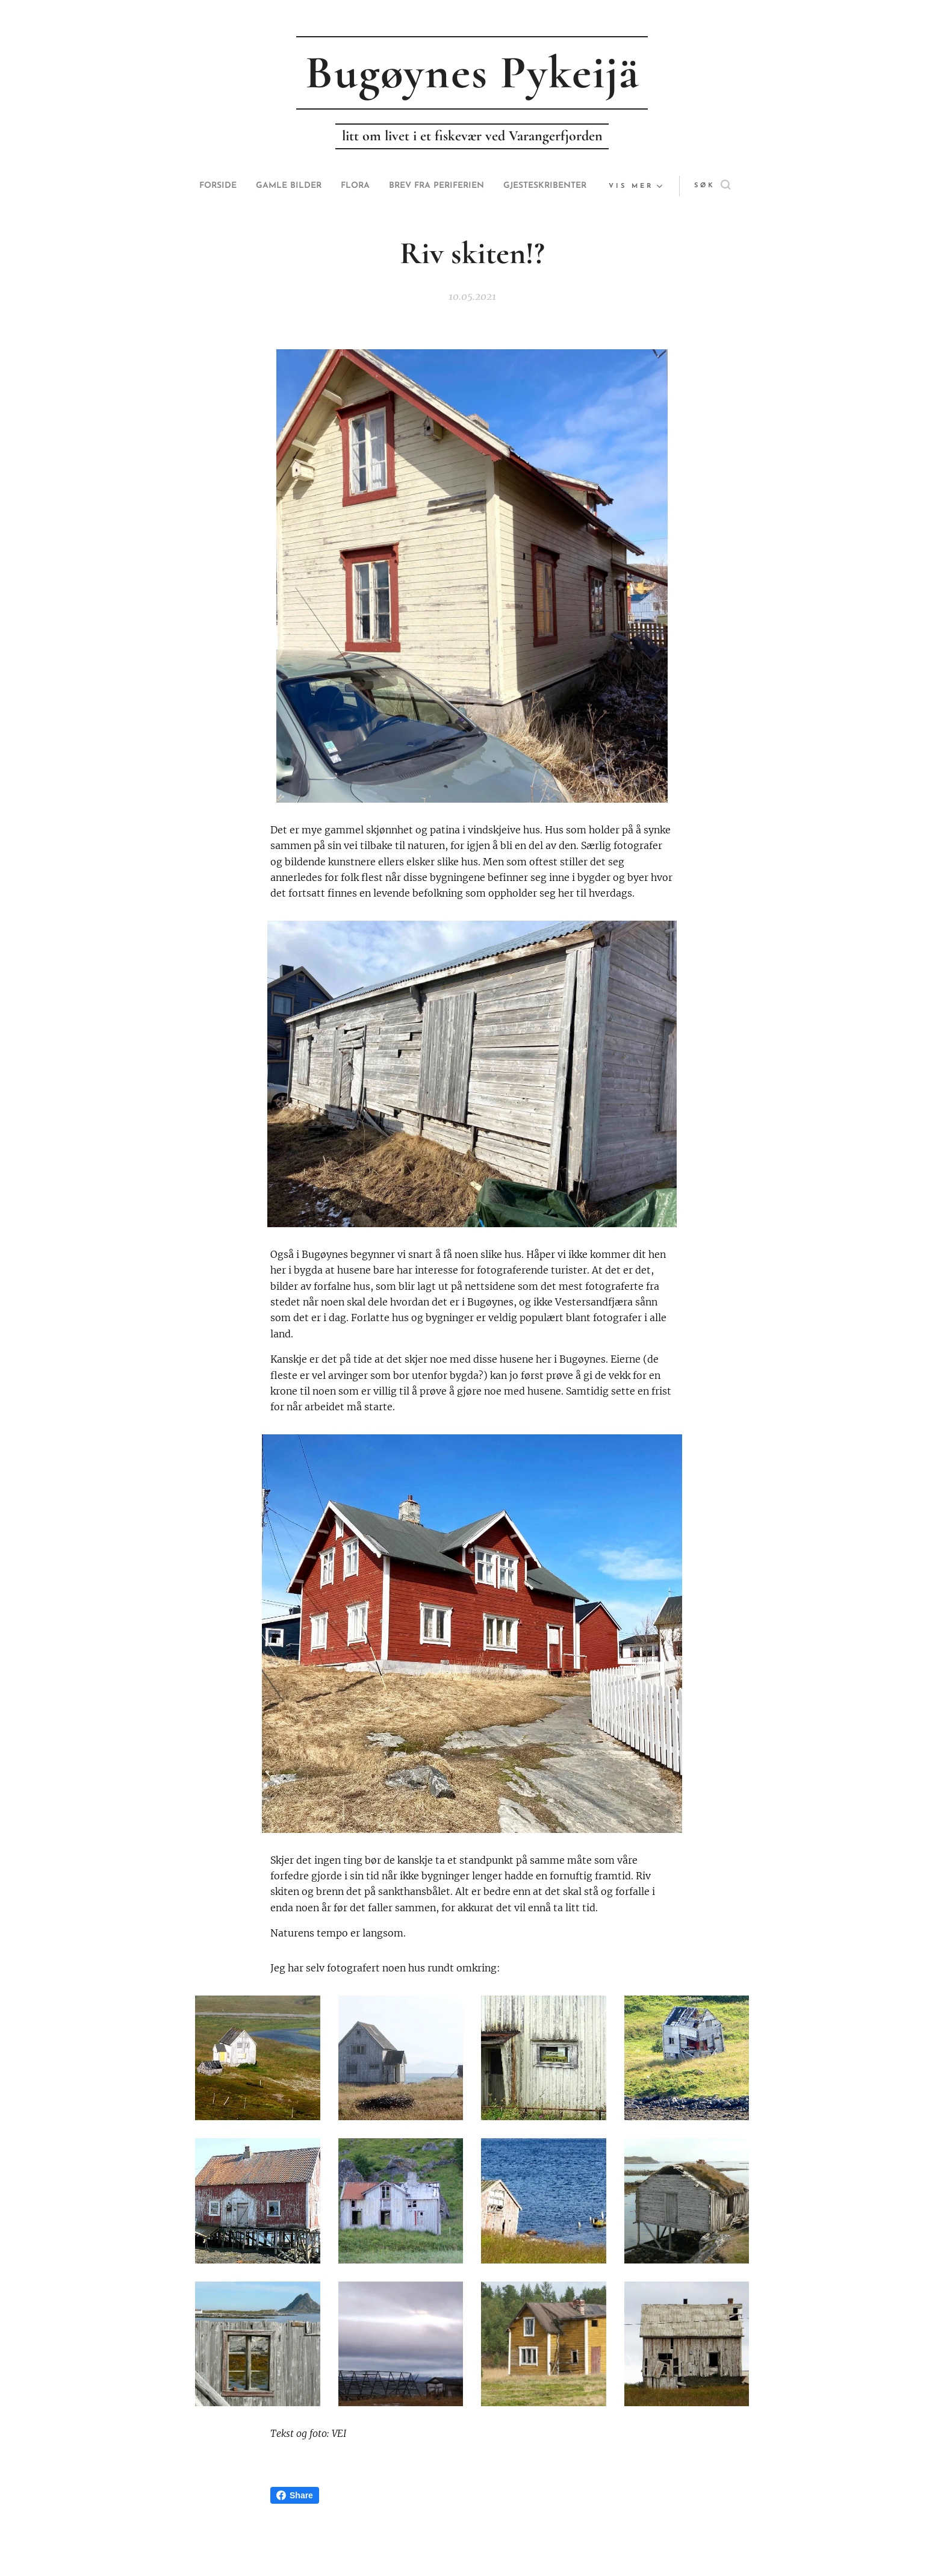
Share (294, 2495)
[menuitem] (251, 186)
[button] (688, 186)
